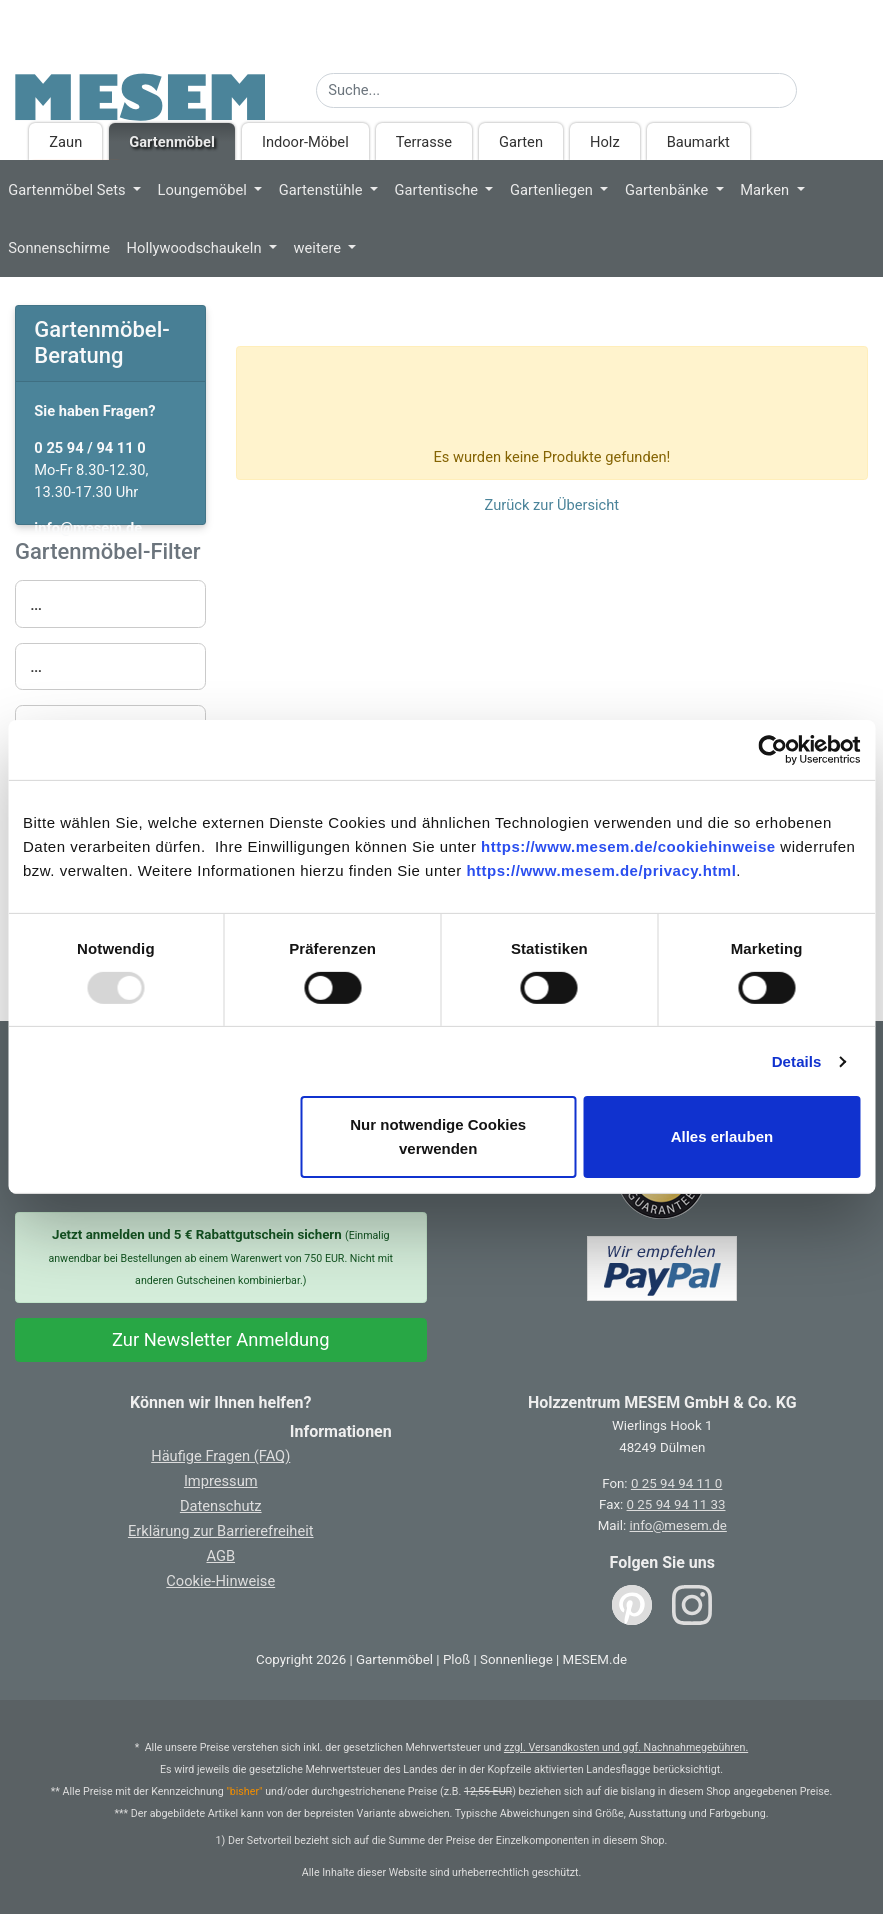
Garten (521, 142)
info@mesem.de (678, 1525)
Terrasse (424, 142)
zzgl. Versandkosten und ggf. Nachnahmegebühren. (626, 1747)
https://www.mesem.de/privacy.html (601, 870)
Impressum (221, 1481)
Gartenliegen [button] (553, 190)
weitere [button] (319, 248)
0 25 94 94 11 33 (676, 1504)
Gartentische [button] (438, 190)
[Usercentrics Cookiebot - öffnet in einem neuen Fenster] (772, 750)
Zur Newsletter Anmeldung (221, 1339)
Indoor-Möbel (305, 142)
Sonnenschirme (59, 248)
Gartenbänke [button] (668, 190)
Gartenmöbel (172, 142)
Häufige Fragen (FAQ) (220, 1456)
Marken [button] (766, 190)
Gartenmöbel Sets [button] (68, 190)
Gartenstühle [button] (322, 190)
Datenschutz (221, 1506)
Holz (605, 142)
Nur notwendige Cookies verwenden (438, 1136)
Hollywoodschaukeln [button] (196, 248)
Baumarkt (698, 142)
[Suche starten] (810, 85)
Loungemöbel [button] (204, 190)
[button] (110, 604)
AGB (220, 1556)
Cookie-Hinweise (220, 1581)
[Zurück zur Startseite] (140, 91)
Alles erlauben (722, 1136)
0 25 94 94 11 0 (676, 1483)
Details (797, 1061)
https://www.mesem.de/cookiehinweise (628, 846)
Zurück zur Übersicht (552, 505)
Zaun (65, 142)
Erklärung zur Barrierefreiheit (221, 1531)
